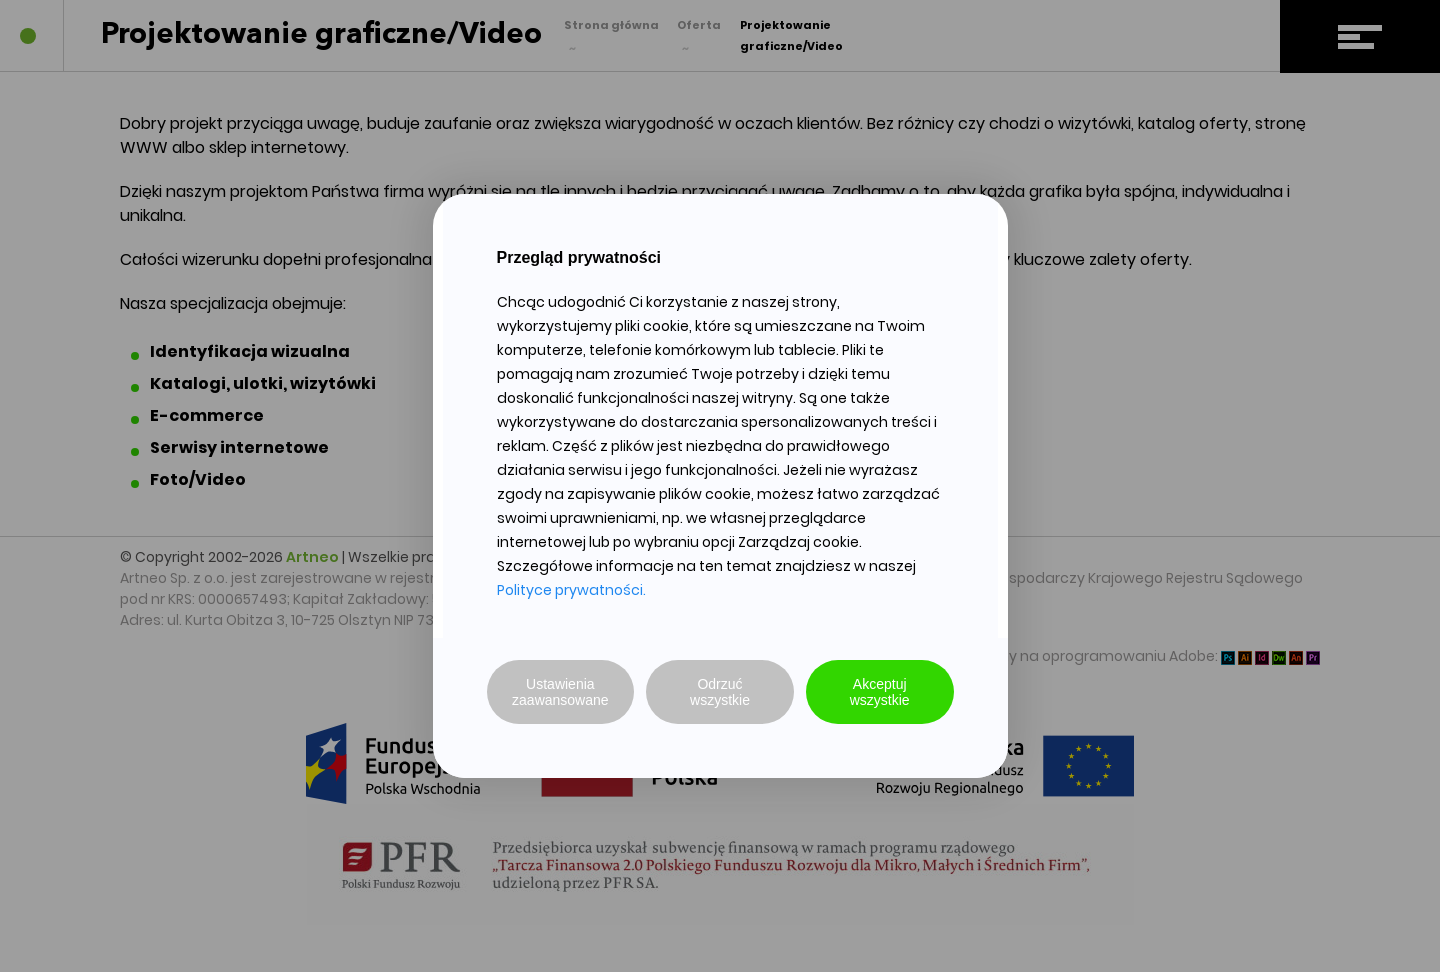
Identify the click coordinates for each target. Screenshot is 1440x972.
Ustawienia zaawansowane (560, 692)
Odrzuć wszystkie (720, 692)
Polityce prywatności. (571, 590)
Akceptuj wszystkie (880, 692)
